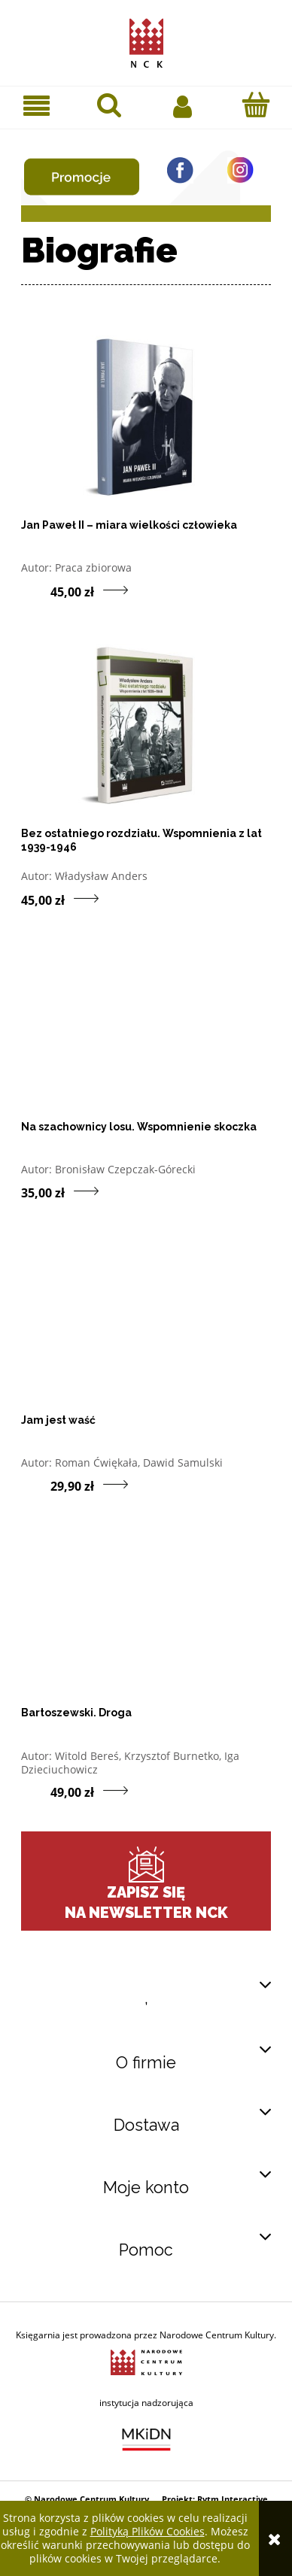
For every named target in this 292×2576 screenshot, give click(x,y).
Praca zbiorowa (93, 567)
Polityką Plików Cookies (147, 2531)
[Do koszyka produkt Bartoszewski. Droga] (35, 1791)
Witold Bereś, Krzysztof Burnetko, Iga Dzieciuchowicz (130, 1762)
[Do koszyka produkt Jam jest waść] (35, 1485)
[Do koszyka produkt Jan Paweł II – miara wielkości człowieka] (35, 590)
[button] (36, 105)
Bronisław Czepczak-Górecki (125, 1169)
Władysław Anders (101, 876)
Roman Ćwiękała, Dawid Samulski (139, 1462)
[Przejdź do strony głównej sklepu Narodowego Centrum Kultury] (146, 40)
